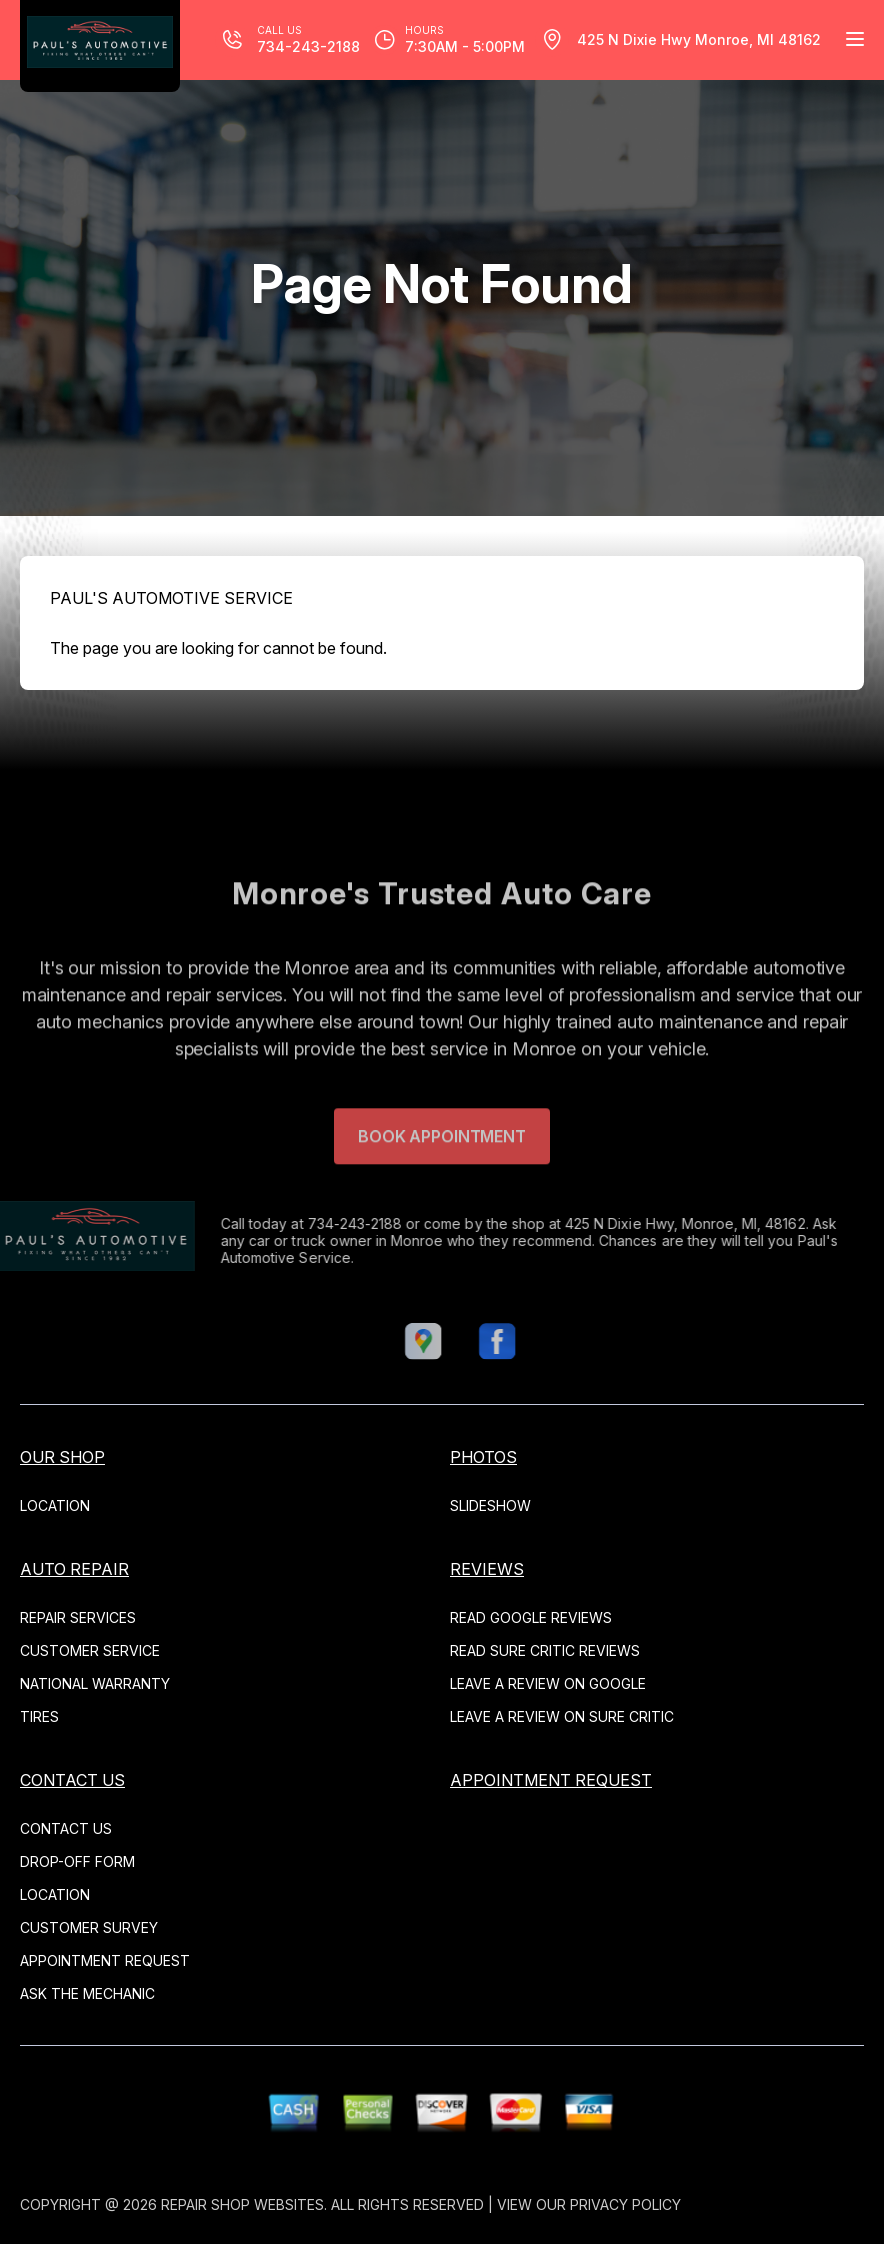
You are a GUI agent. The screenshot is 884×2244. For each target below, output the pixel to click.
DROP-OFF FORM (77, 1861)
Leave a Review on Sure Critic (562, 1716)
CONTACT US (72, 1780)
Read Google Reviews (531, 1617)
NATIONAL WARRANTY (95, 1683)
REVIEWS (487, 1569)
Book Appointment (441, 1169)
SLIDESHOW (490, 1505)
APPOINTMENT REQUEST (105, 1960)
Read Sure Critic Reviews (545, 1650)
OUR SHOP (62, 1457)
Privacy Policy (625, 2204)
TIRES (39, 1716)
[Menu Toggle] (855, 39)
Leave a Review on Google (548, 1683)
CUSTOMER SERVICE (90, 1650)
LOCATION (55, 1505)
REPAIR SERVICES (78, 1617)
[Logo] (100, 46)
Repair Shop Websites (242, 2204)
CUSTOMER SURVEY (89, 1927)
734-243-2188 (322, 1223)
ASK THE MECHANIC (87, 1993)
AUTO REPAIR (74, 1569)
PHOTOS (483, 1457)
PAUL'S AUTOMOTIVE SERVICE (171, 598)
